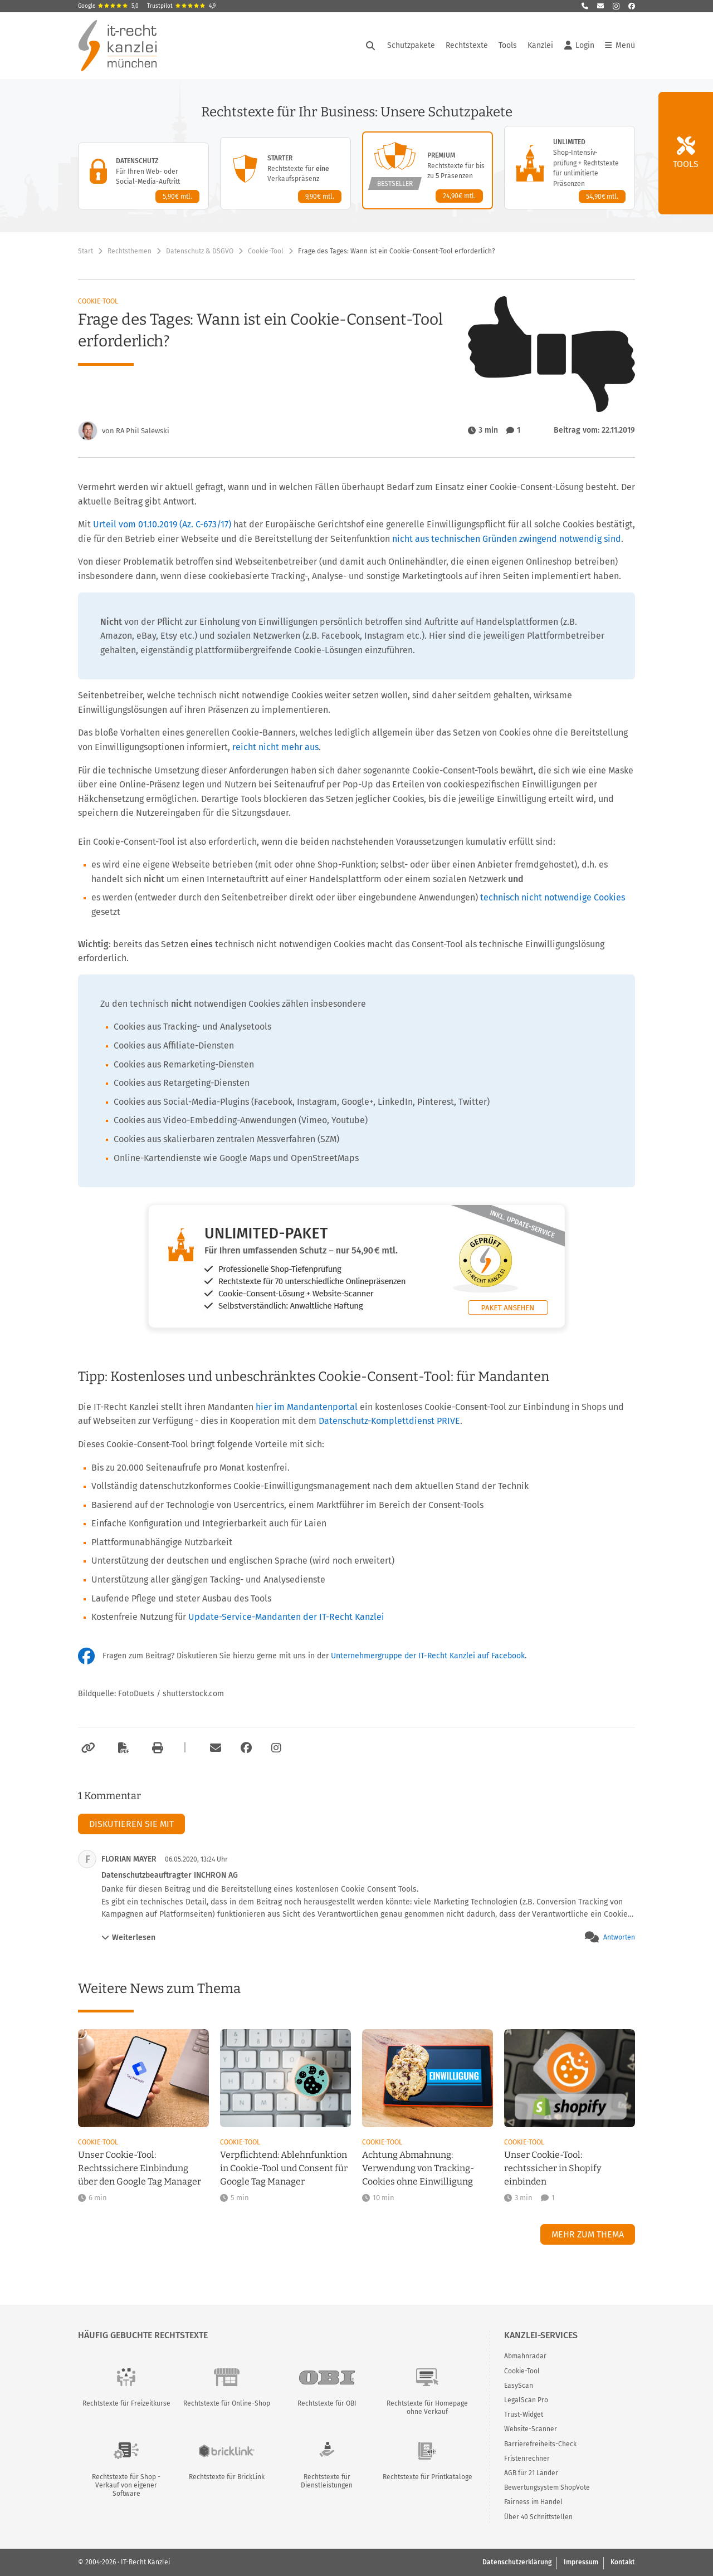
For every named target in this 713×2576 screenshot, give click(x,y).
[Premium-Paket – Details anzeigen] (427, 170)
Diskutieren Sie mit (131, 1824)
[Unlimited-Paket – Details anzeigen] (569, 167)
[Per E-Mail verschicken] (214, 1748)
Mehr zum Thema (587, 2234)
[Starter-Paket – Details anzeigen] (285, 173)
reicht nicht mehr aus (275, 747)
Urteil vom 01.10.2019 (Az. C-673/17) (162, 524)
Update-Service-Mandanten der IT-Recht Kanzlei (286, 1617)
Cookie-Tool (266, 251)
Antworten (619, 1937)
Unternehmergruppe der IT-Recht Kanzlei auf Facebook (428, 1656)
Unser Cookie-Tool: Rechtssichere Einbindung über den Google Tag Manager (139, 2168)
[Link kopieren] (86, 1748)
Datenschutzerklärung (516, 2562)
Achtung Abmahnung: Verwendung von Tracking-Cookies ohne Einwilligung (418, 2168)
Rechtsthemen (130, 251)
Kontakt (623, 2562)
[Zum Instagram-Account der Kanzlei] (276, 1748)
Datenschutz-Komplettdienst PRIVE (389, 1421)
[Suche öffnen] (370, 45)
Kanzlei (540, 45)
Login (579, 45)
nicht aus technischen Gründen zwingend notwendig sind (506, 538)
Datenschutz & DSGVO (199, 251)
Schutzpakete (411, 45)
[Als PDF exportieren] (122, 1748)
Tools (508, 45)
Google (108, 6)
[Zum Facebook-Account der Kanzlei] (246, 1748)
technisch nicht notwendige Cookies (552, 897)
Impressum (581, 2562)
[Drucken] (156, 1748)
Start (85, 251)
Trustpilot (181, 6)
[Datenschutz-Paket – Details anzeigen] (143, 176)
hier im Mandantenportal (307, 1407)
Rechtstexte (467, 45)
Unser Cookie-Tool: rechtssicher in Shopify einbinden (552, 2168)
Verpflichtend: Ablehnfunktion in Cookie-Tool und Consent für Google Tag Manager (284, 2168)
